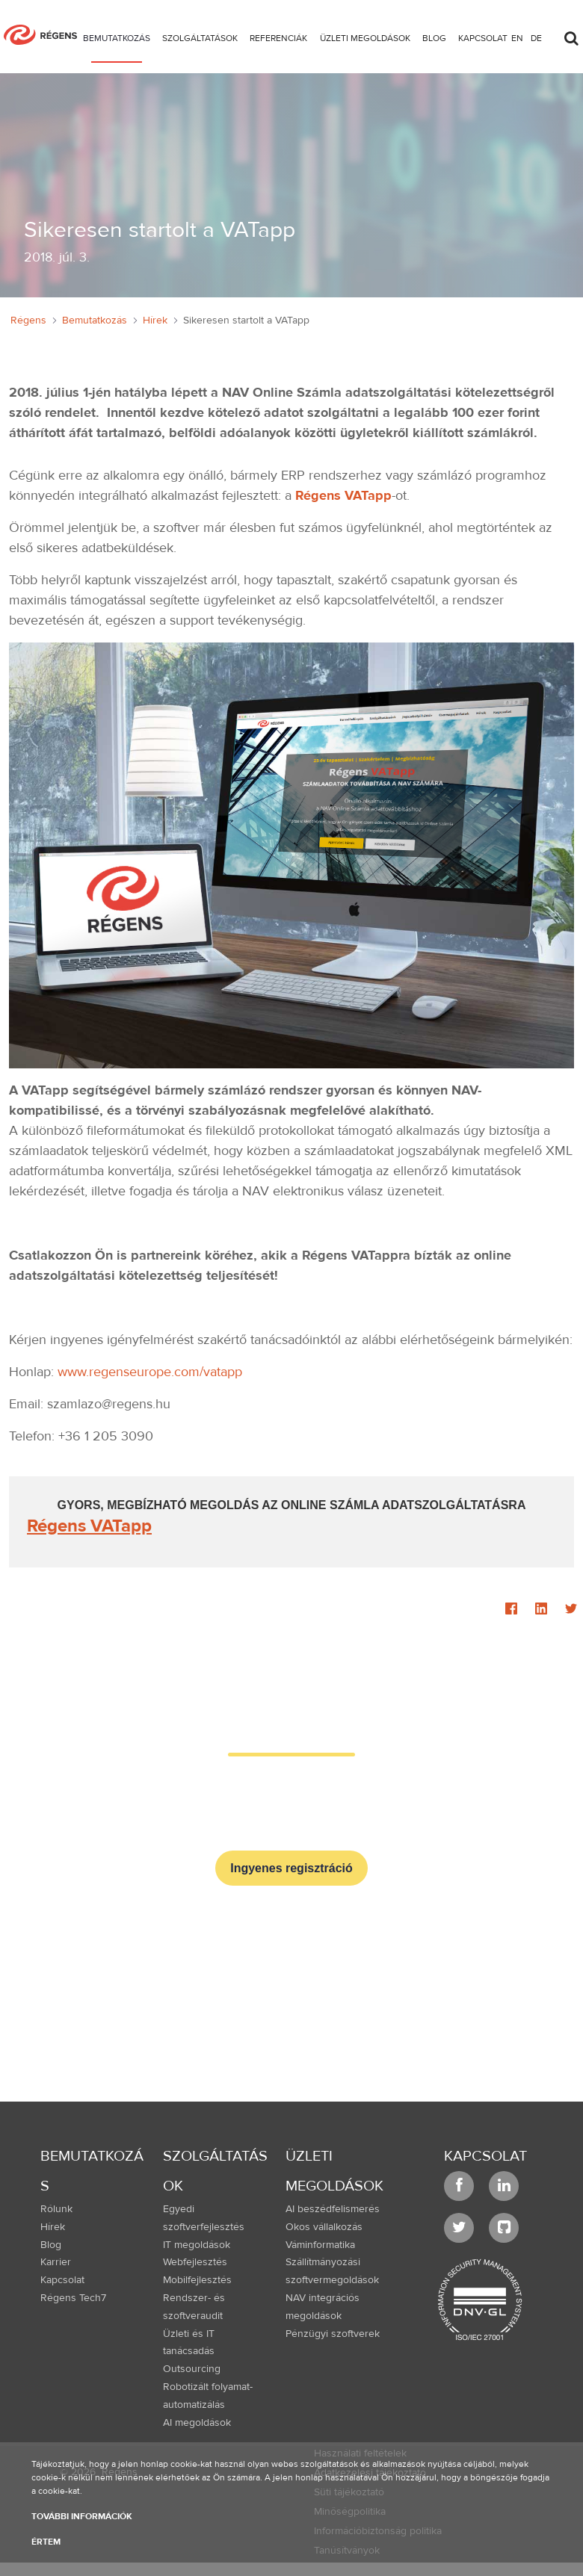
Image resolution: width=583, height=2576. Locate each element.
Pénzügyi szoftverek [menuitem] (333, 2334)
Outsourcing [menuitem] (191, 2369)
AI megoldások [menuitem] (197, 2423)
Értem (46, 2542)
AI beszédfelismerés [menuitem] (333, 2209)
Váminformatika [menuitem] (320, 2245)
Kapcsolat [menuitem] (62, 2280)
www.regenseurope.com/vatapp (150, 1372)
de (536, 38)
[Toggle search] (571, 34)
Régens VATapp (343, 495)
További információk (81, 2516)
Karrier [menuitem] (55, 2262)
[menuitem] (116, 41)
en (517, 38)
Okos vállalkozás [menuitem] (324, 2227)
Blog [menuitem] (50, 2245)
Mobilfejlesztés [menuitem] (197, 2280)
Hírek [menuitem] (52, 2227)
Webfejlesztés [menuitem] (195, 2262)
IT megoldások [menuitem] (196, 2245)
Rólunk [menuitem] (56, 2209)
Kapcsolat (485, 2155)
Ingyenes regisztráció (291, 1868)
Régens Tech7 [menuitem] (73, 2298)
